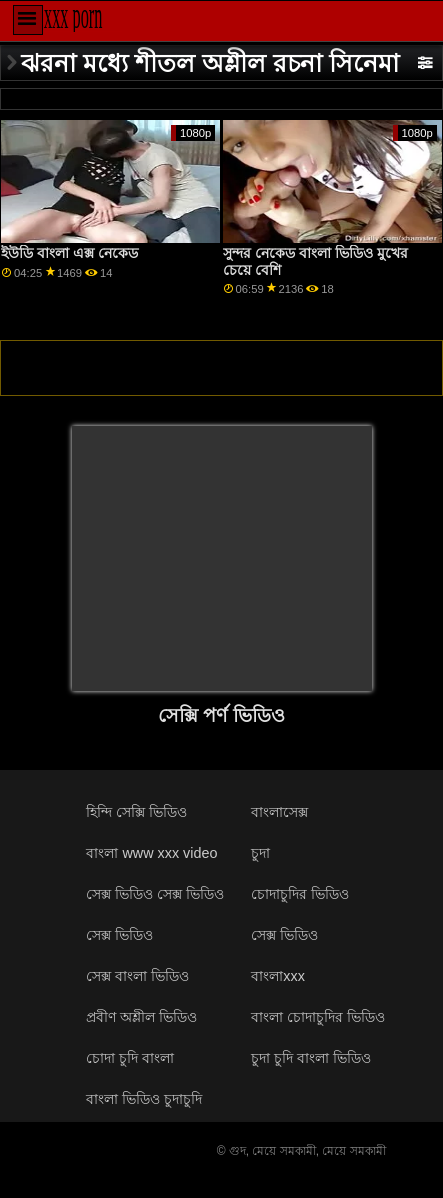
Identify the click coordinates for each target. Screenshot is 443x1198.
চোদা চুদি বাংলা (130, 1058)
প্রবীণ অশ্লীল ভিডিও (141, 1017)
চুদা (260, 853)
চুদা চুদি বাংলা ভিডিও (311, 1058)
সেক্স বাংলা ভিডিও (137, 976)
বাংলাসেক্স (279, 812)
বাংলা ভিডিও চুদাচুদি (144, 1099)
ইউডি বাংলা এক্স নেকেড (69, 253)
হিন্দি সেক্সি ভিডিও (136, 812)
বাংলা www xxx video (151, 853)
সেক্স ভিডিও (284, 935)
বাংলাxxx (278, 976)
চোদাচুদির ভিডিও (300, 894)
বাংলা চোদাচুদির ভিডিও (318, 1017)
